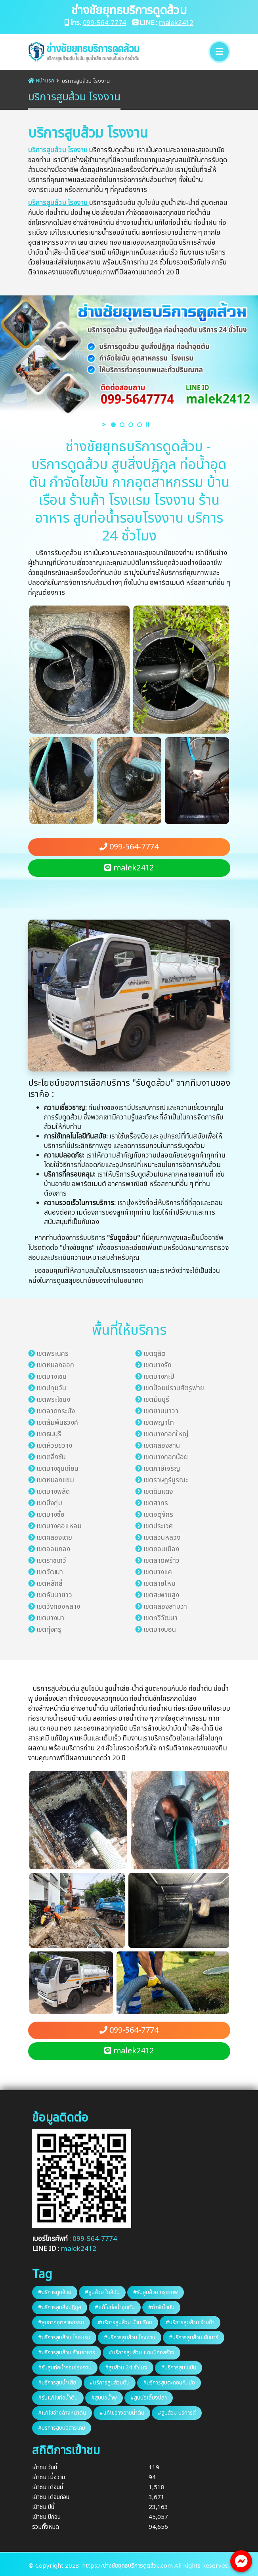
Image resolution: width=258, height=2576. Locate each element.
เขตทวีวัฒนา (160, 1618)
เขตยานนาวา (160, 1411)
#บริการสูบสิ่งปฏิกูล (59, 2307)
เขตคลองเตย (54, 1538)
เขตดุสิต (154, 1354)
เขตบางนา (50, 1618)
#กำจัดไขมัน (161, 2307)
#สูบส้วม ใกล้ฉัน (102, 2292)
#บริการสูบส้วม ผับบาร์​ (193, 2337)
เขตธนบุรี (48, 1434)
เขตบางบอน (159, 1630)
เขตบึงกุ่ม (49, 1503)
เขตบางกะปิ (158, 1377)
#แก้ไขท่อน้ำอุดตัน (115, 2307)
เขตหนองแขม (55, 1480)
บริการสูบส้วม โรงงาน (58, 150)
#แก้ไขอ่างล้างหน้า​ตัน (62, 2413)
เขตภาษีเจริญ (161, 1469)
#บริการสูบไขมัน (178, 2367)
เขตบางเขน (51, 1377)
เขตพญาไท (158, 1423)
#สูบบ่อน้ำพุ (104, 2398)
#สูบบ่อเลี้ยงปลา (148, 2398)
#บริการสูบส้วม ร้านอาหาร (66, 2352)
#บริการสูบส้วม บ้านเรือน (124, 2322)
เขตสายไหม (159, 1584)
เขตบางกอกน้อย (165, 1457)
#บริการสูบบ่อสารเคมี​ (61, 2428)
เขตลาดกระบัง (55, 1411)
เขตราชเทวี (51, 1561)
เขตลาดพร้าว (161, 1561)
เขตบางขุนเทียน (57, 1469)
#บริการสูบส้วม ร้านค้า (190, 2322)
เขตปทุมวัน (51, 1388)
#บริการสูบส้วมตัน (110, 2383)
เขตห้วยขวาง (54, 1446)
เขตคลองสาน (161, 1446)
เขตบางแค (157, 1572)
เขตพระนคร (52, 1354)
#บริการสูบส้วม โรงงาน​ (129, 2337)
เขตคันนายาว (54, 1595)
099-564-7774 (104, 23)
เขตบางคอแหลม (59, 1526)
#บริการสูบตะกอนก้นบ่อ (169, 2383)
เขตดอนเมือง (161, 1549)
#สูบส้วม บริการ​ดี (177, 2413)
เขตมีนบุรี (156, 1400)
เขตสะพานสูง (161, 1595)
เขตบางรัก (157, 1365)
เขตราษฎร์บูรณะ (165, 1480)
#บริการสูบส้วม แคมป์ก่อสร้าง (141, 2352)
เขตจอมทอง (53, 1549)
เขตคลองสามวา (165, 1607)
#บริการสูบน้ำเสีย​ (57, 2383)
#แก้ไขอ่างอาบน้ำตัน (121, 2413)
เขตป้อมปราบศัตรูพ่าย (173, 1388)
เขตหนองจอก (55, 1365)
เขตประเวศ (158, 1526)
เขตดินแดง (158, 1492)
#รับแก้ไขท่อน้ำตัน (58, 2398)
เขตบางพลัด (53, 1492)
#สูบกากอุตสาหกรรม (61, 2322)
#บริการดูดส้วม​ (54, 2292)
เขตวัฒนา (49, 1572)
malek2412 (176, 23)
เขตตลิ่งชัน (51, 1457)
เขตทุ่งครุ (48, 1630)
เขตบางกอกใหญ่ (166, 1434)
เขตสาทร (155, 1503)
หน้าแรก (41, 81)
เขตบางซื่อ (50, 1515)
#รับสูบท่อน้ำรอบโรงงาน (65, 2367)
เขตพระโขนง (53, 1400)
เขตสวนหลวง (161, 1538)
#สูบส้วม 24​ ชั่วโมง (126, 2367)
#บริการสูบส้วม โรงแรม (64, 2337)
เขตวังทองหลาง (58, 1607)
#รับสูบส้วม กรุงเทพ (155, 2292)
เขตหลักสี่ (49, 1584)
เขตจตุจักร (158, 1515)
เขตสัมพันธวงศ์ (57, 1423)
